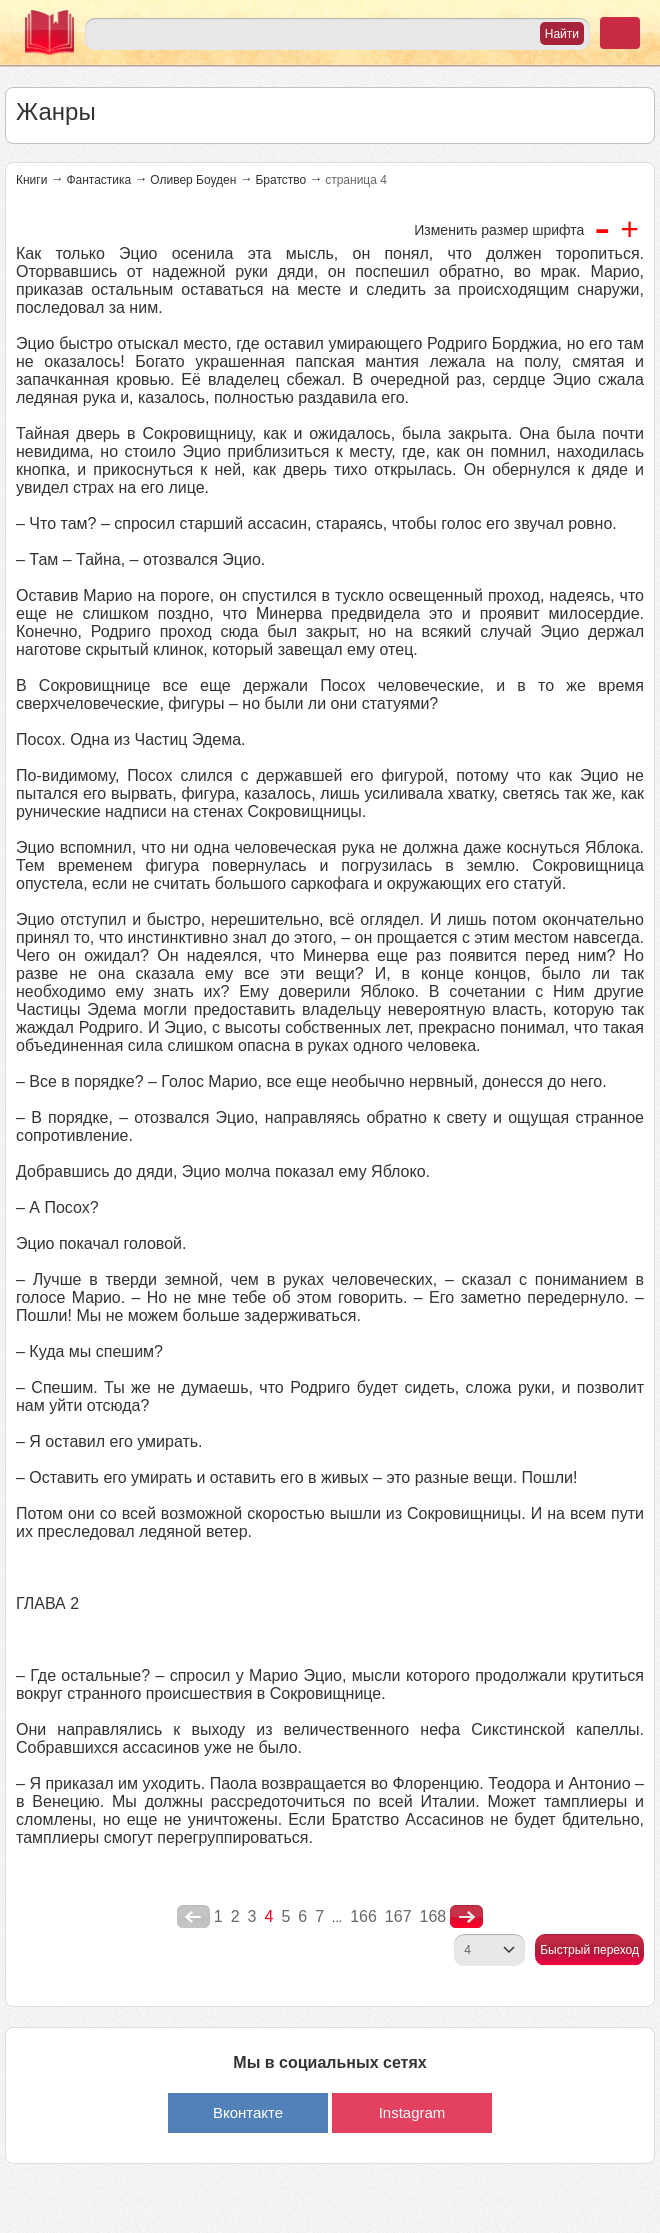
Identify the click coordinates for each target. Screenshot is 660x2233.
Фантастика (98, 180)
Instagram (412, 2112)
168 (433, 1916)
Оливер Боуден (193, 180)
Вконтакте (248, 2112)
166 (363, 1916)
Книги (31, 180)
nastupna (466, 1917)
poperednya (193, 1917)
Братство (280, 180)
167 (398, 1916)
